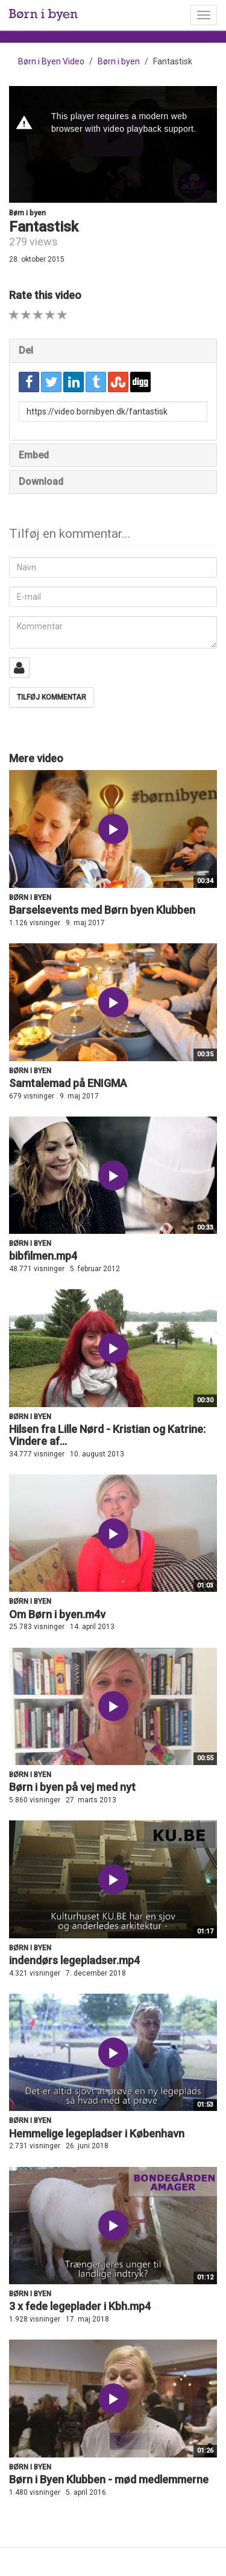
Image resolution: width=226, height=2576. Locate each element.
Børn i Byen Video (51, 61)
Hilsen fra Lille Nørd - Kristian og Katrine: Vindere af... (107, 1435)
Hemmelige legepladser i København (96, 2133)
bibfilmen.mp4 (43, 1255)
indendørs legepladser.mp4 (74, 1960)
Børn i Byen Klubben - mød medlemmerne (109, 2479)
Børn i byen (119, 61)
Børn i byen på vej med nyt (72, 1787)
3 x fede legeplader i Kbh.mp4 (80, 2306)
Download (41, 481)
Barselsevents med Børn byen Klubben (102, 910)
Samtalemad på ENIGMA (68, 1083)
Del (26, 350)
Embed (34, 455)
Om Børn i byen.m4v (57, 1614)
